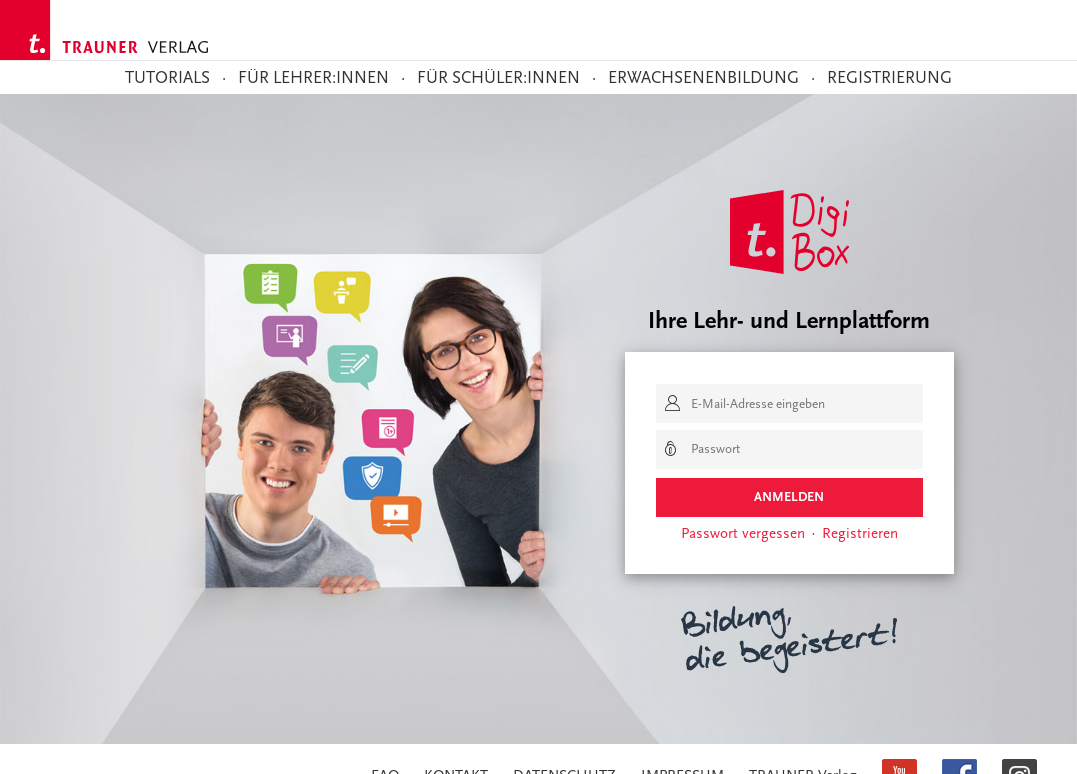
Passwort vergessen (743, 533)
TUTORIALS (167, 78)
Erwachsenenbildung (703, 78)
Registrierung (889, 78)
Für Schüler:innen (498, 78)
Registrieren (860, 533)
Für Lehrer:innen (313, 78)
